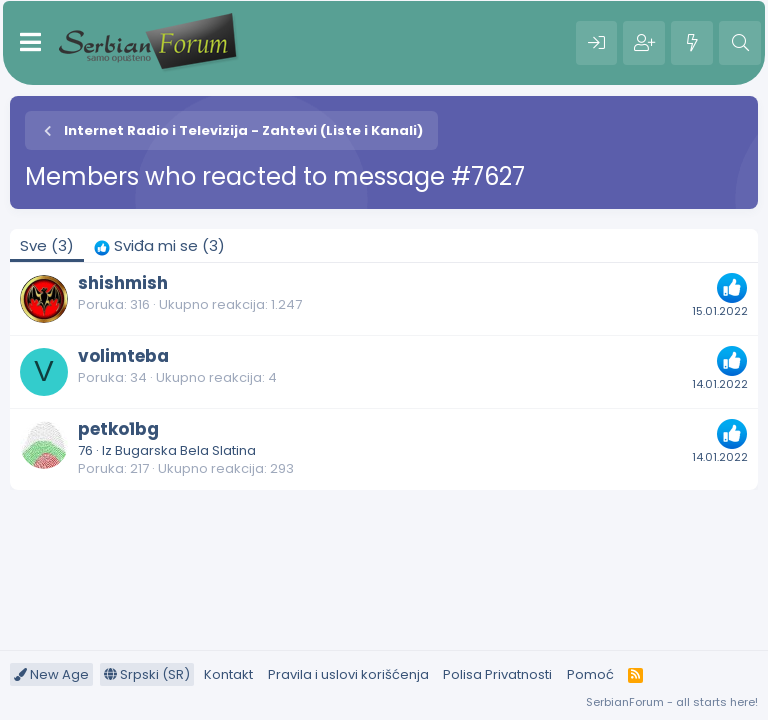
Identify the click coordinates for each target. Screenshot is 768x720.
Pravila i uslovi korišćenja (348, 674)
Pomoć (590, 674)
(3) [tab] (47, 245)
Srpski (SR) (147, 674)
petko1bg (118, 429)
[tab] (159, 245)
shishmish (123, 283)
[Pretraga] (740, 43)
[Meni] (30, 43)
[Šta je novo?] (692, 43)
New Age (51, 674)
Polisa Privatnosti (497, 674)
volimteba (123, 356)
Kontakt (228, 674)
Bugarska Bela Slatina (185, 450)
